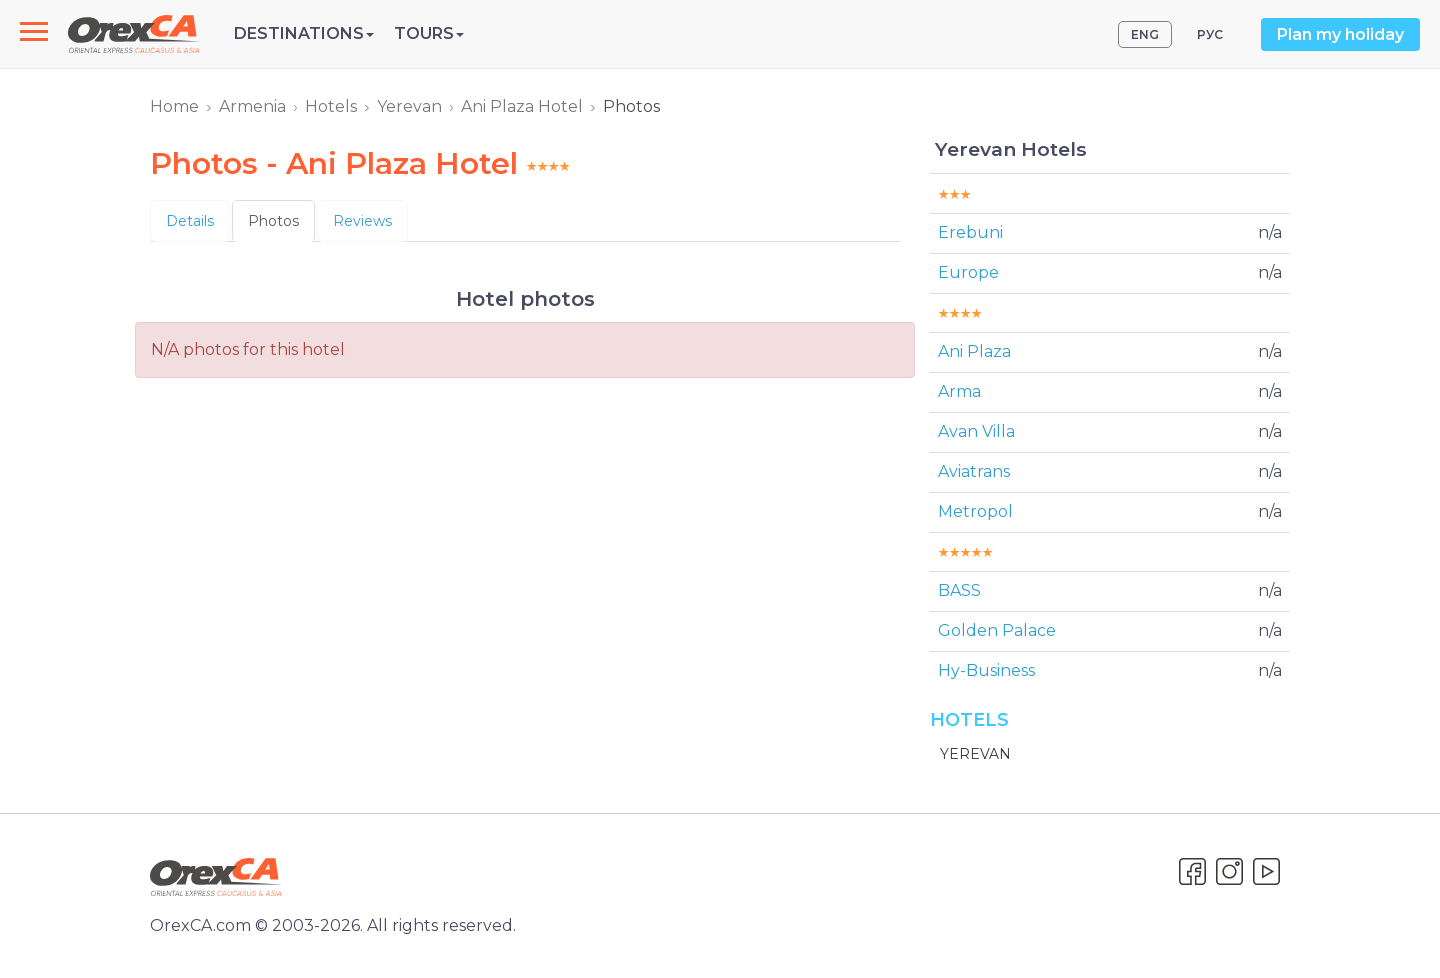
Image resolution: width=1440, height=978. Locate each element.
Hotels (331, 106)
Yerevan (409, 106)
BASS (959, 590)
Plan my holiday (1340, 34)
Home (174, 106)
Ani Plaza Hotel (522, 106)
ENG (1145, 34)
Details (190, 221)
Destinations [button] (304, 33)
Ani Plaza (974, 351)
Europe (968, 272)
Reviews (362, 221)
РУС (1210, 34)
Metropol (975, 511)
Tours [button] (429, 33)
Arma (959, 391)
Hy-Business (986, 670)
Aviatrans (974, 471)
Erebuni (970, 232)
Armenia (252, 106)
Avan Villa (976, 431)
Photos (273, 221)
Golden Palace (997, 630)
